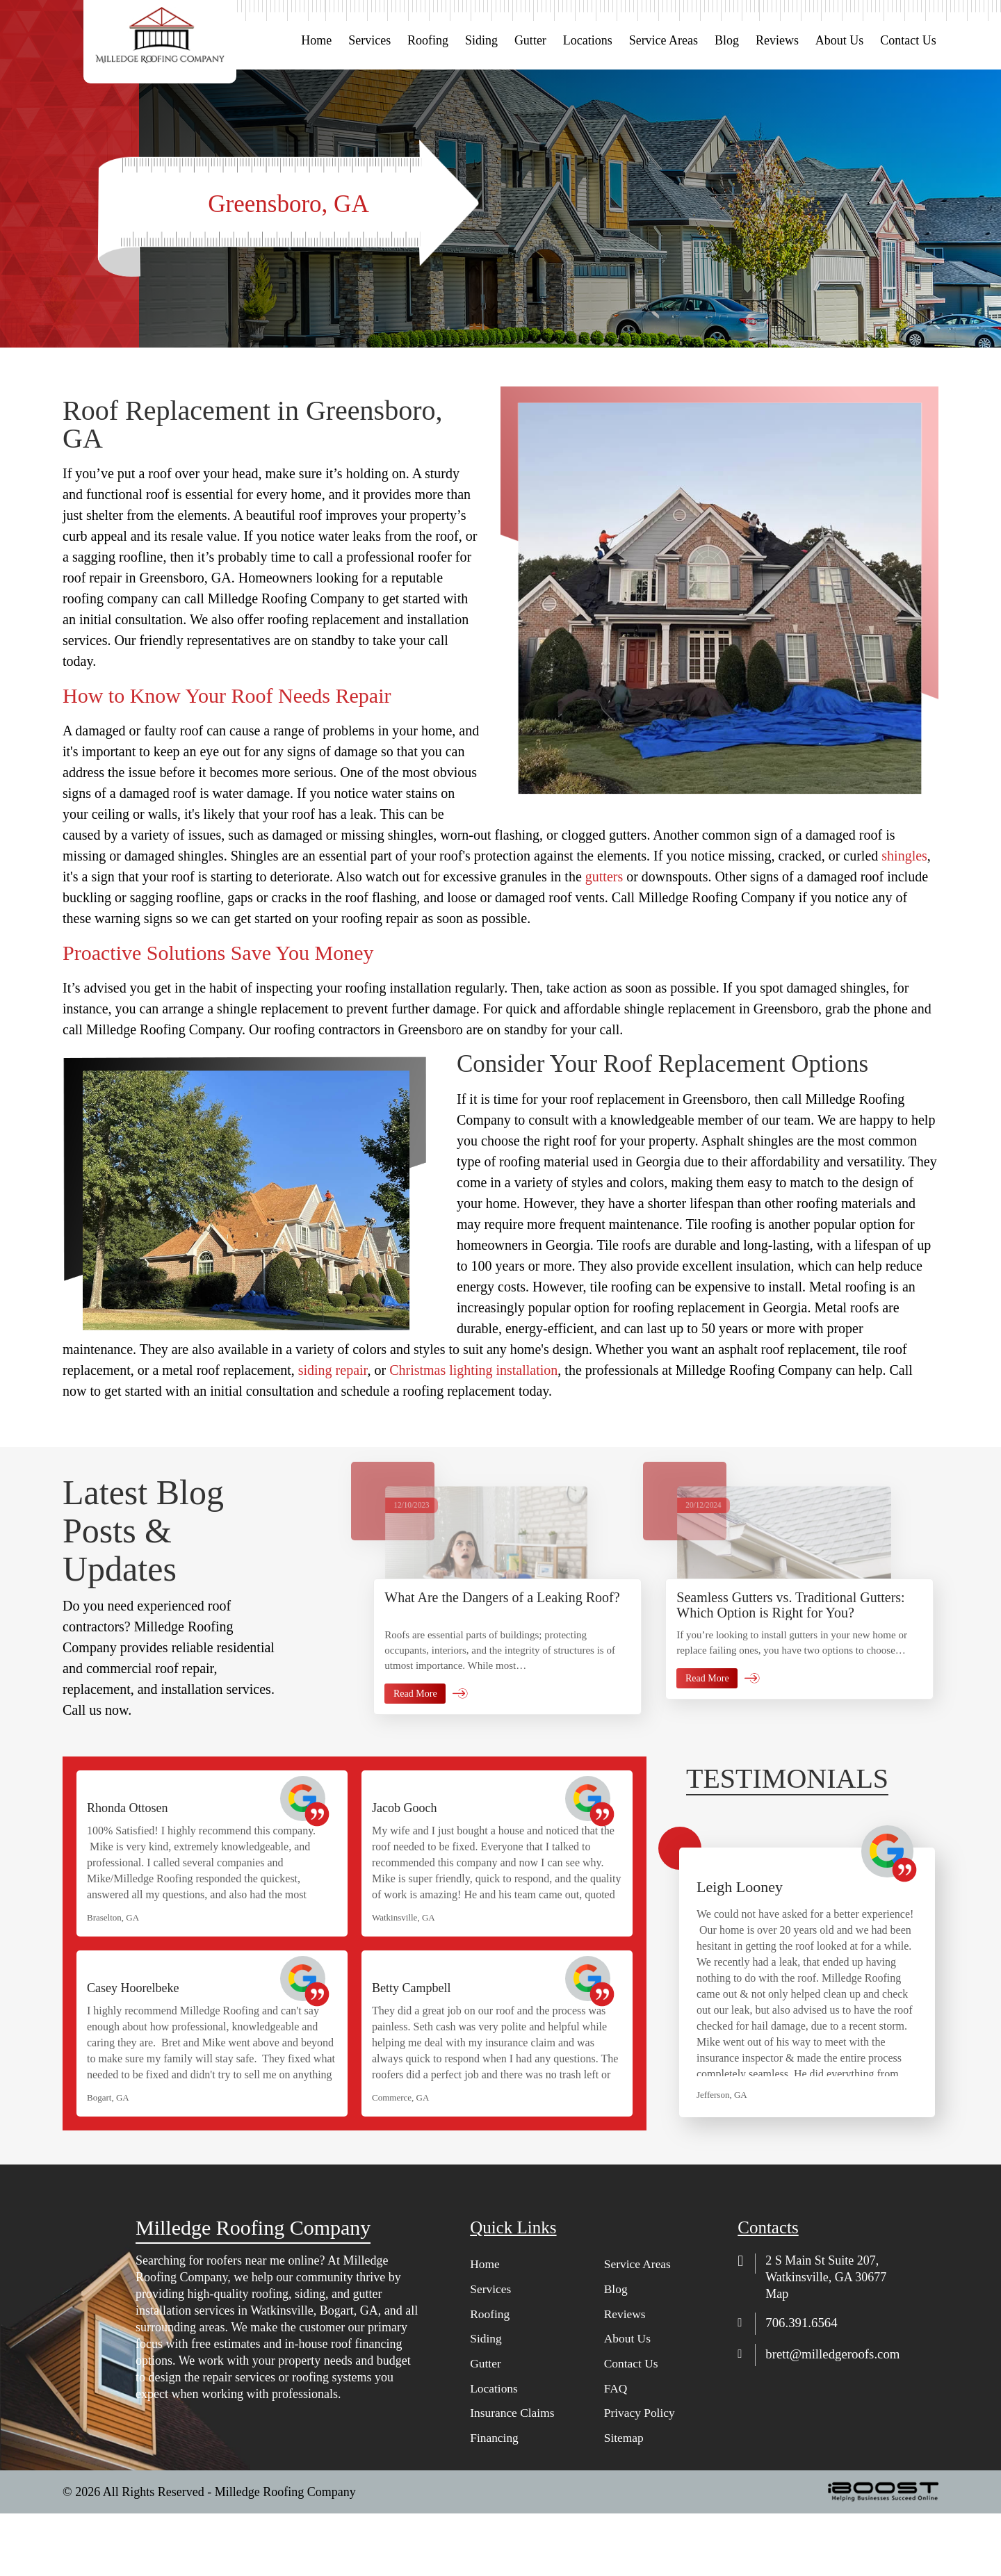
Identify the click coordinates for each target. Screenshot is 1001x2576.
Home (316, 40)
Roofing (427, 40)
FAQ (616, 2451)
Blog (727, 40)
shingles (904, 855)
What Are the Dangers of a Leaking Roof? (501, 1667)
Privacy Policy (641, 2476)
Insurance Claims (513, 2476)
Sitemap (624, 2501)
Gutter (530, 40)
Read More (415, 1764)
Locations (587, 40)
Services (369, 40)
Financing (495, 2501)
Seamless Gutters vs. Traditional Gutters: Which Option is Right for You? (790, 1675)
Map (776, 2355)
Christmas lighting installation (473, 1370)
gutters (604, 876)
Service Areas (663, 40)
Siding (481, 40)
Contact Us (908, 40)
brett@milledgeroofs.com (837, 2415)
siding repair (333, 1370)
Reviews (777, 40)
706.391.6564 (803, 2384)
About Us (839, 40)
